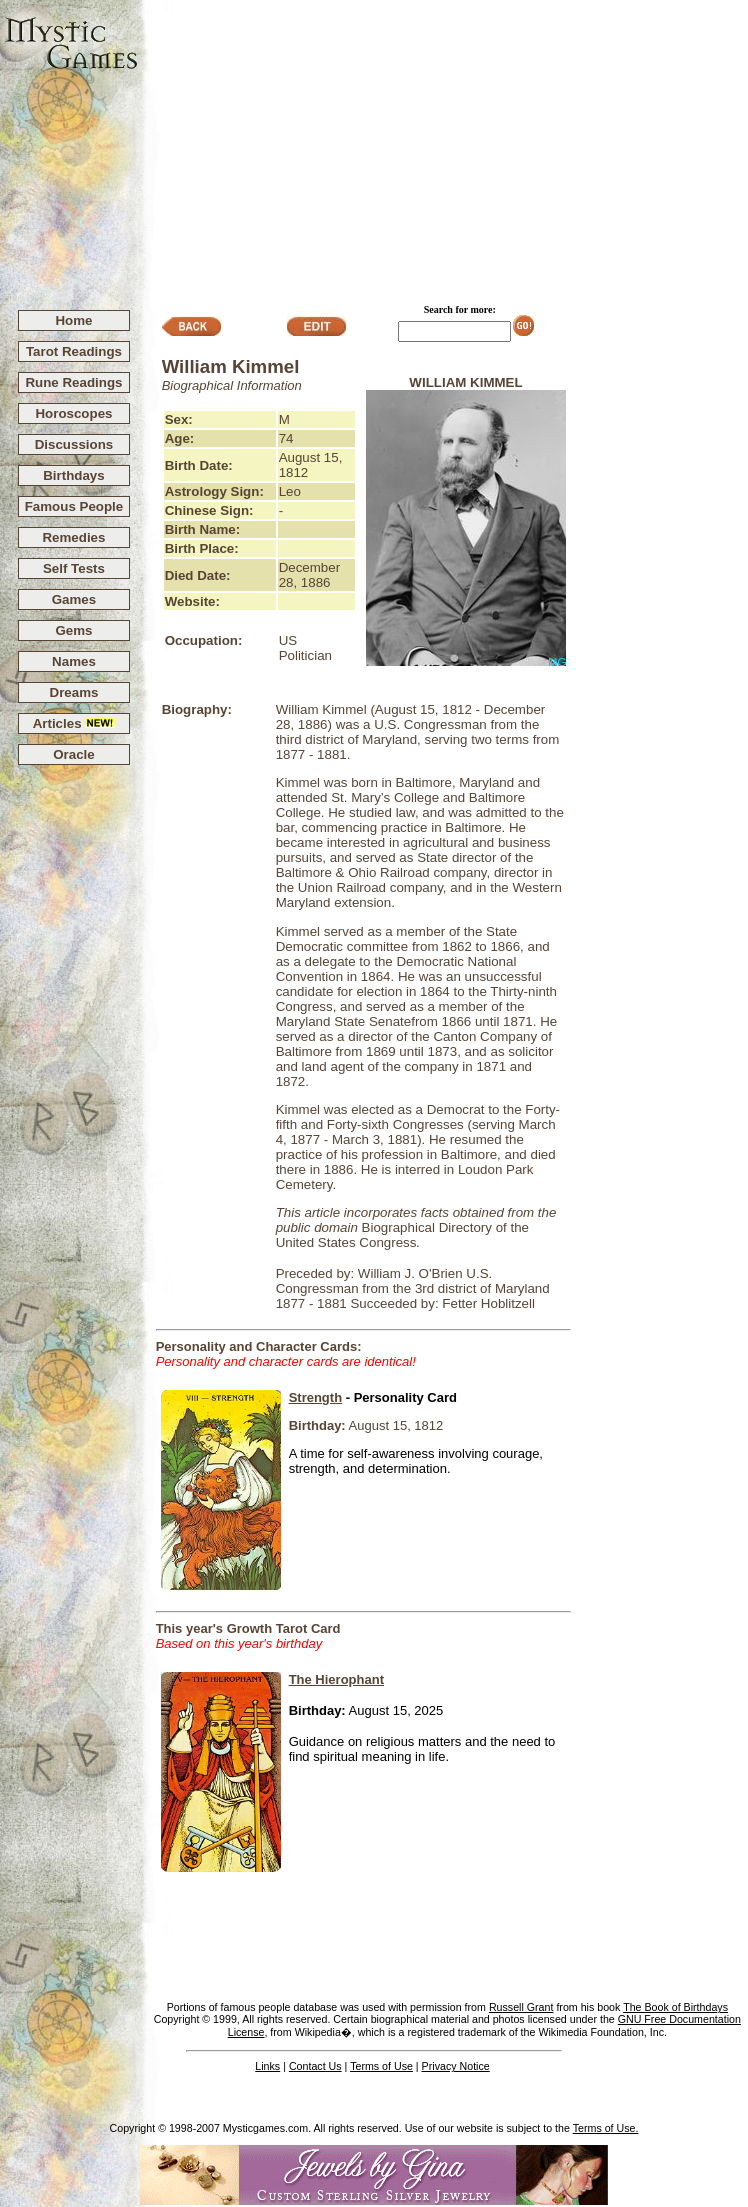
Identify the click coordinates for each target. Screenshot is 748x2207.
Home (73, 320)
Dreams (74, 692)
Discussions (74, 444)
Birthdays (73, 475)
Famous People (74, 506)
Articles (74, 723)
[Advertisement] (443, 146)
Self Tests (74, 568)
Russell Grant (521, 2007)
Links (267, 2066)
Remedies (73, 537)
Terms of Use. (606, 2128)
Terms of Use (381, 2066)
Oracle (74, 754)
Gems (73, 630)
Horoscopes (73, 413)
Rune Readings (73, 382)
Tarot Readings (74, 351)
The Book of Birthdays (675, 2007)
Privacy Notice (456, 2066)
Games (74, 599)
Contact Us (315, 2066)
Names (74, 661)
